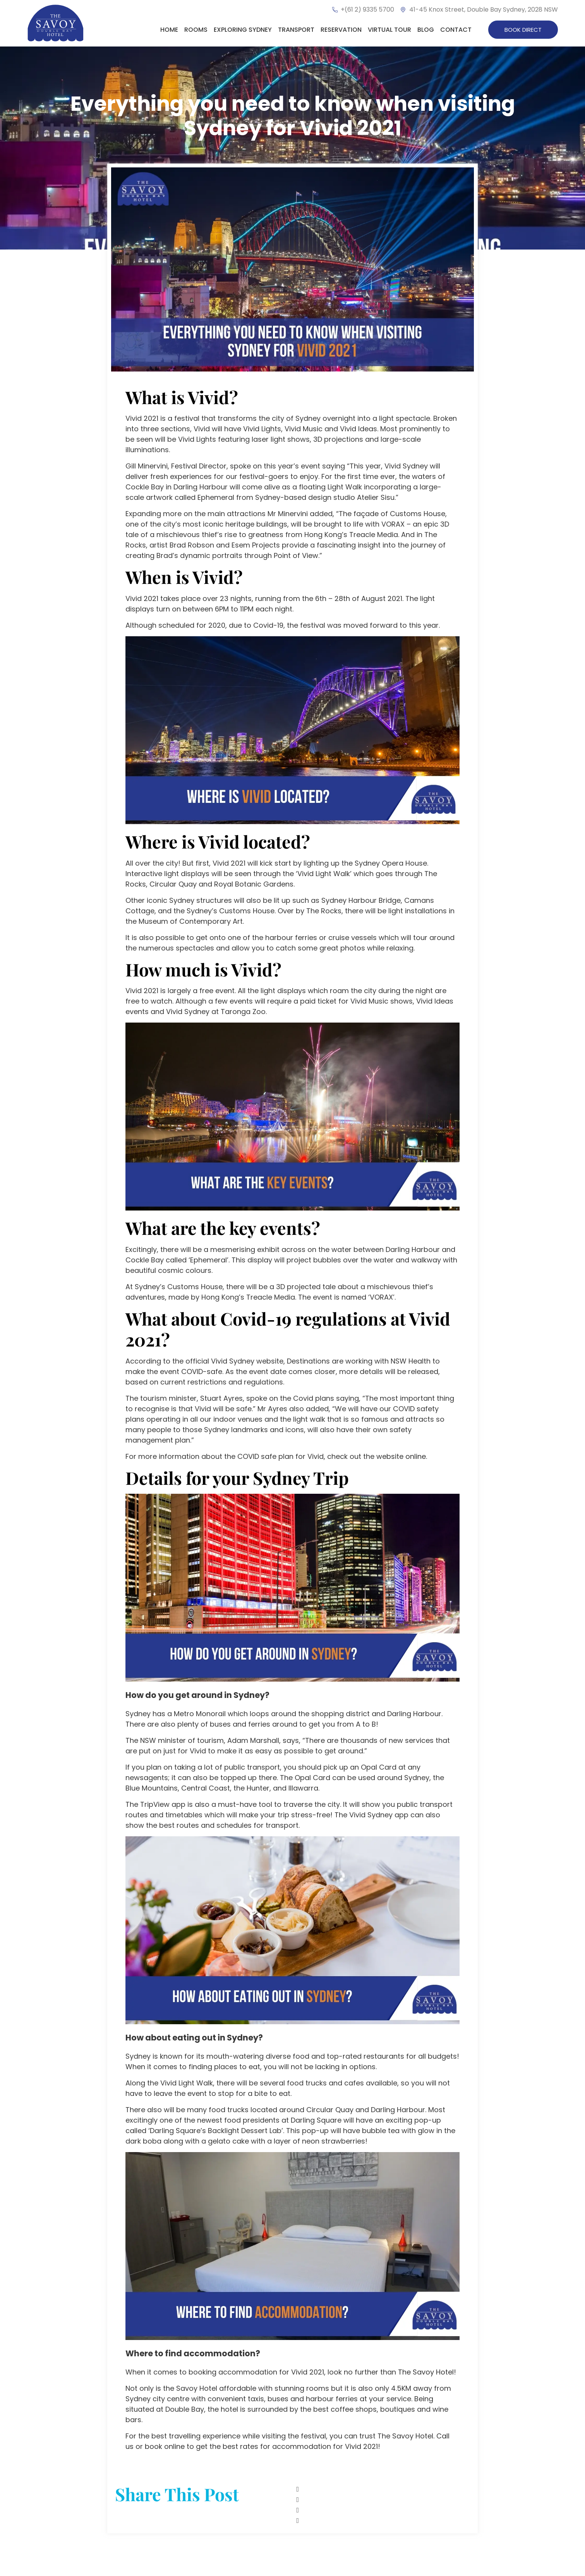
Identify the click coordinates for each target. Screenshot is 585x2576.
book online (165, 2446)
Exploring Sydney (243, 29)
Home (169, 29)
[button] (383, 2489)
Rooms (196, 29)
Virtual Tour (389, 29)
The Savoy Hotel (426, 2372)
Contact (456, 29)
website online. (401, 1456)
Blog (425, 29)
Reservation (341, 29)
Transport (296, 29)
